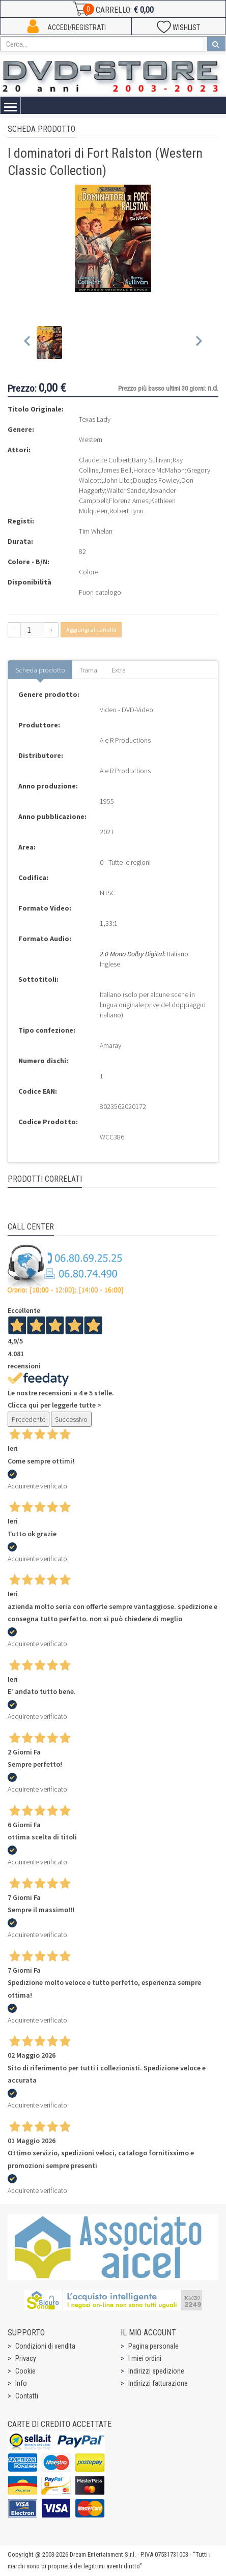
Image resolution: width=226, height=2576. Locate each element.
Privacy (25, 2358)
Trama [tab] (88, 670)
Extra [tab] (118, 670)
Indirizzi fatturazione (158, 2383)
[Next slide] (198, 342)
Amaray (110, 1045)
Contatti (26, 2396)
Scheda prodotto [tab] (40, 670)
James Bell (115, 470)
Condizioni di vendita (45, 2346)
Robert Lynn (126, 510)
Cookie (25, 2371)
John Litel (117, 480)
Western (90, 439)
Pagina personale (153, 2346)
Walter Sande (126, 490)
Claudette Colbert (104, 459)
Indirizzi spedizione (156, 2371)
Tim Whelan (95, 531)
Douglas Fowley (156, 480)
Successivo (71, 1419)
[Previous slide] (27, 342)
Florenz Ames (128, 500)
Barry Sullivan (151, 459)
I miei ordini (144, 2358)
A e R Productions (125, 740)
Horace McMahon (159, 470)
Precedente (28, 1419)
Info (21, 2383)
